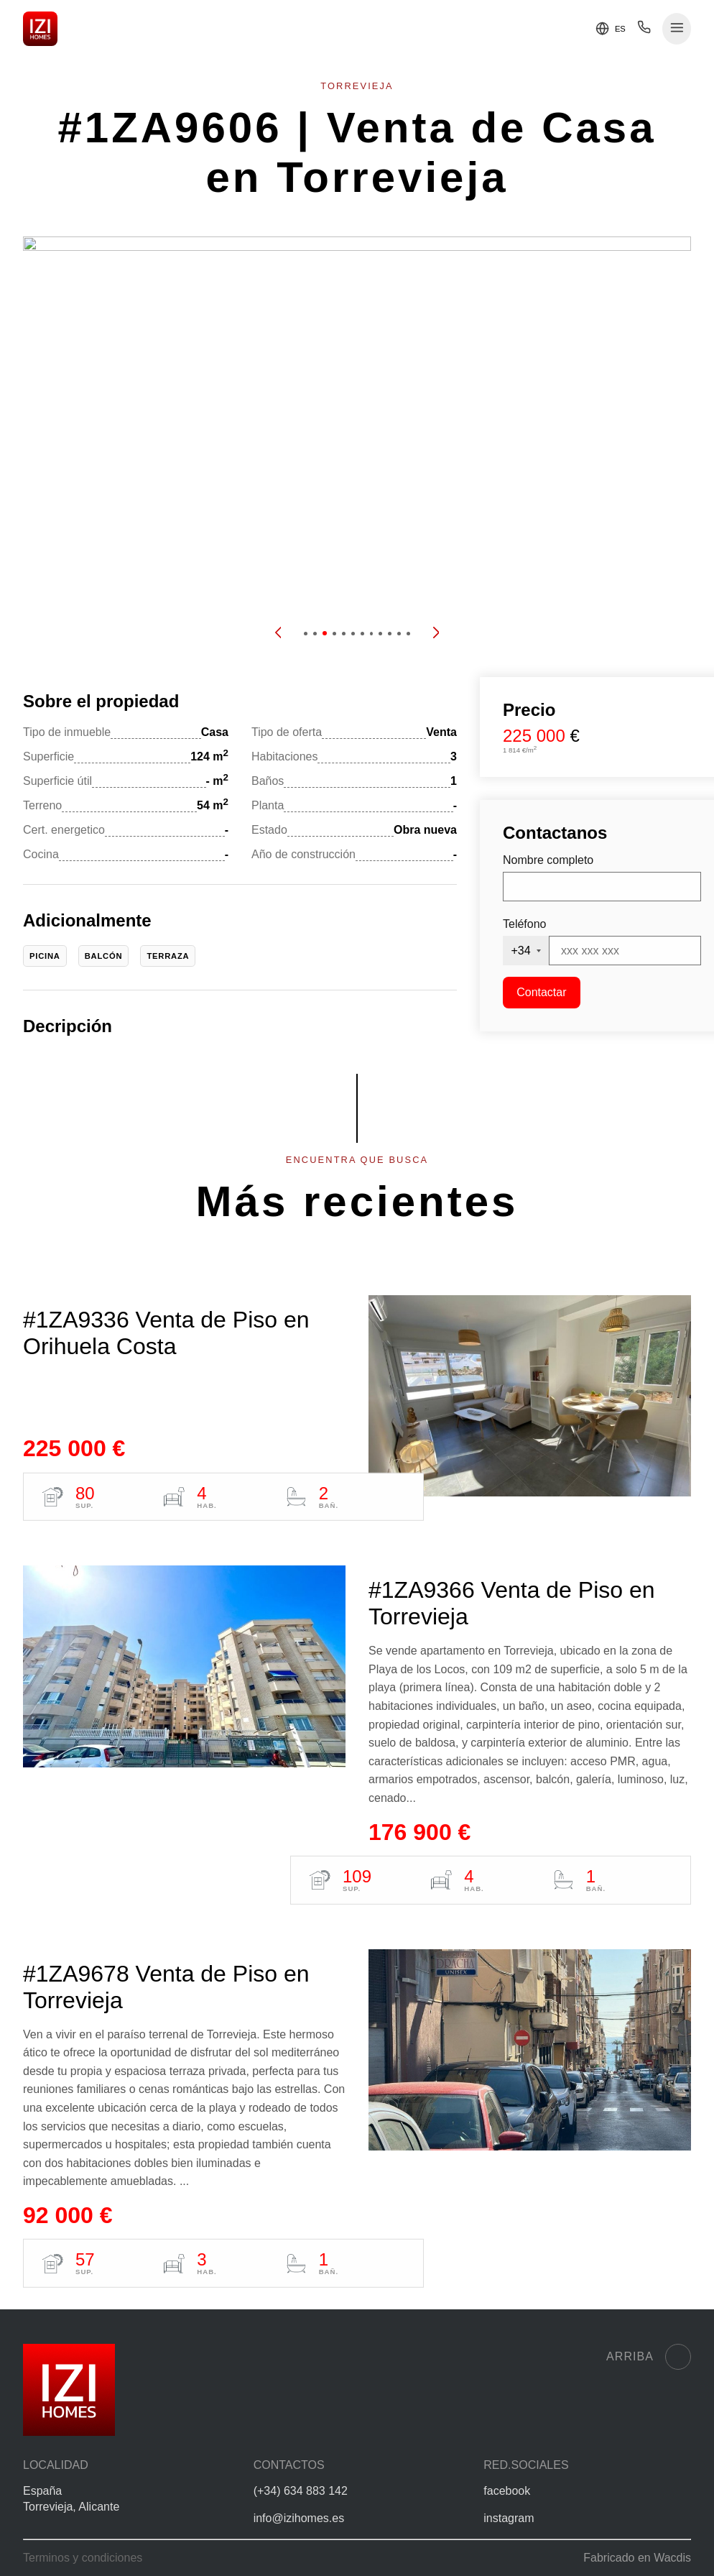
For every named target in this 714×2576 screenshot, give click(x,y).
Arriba (648, 2357)
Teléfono (525, 924)
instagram (508, 2518)
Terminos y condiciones (82, 2558)
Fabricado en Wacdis (637, 2558)
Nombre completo (548, 860)
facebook (506, 2491)
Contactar (541, 992)
